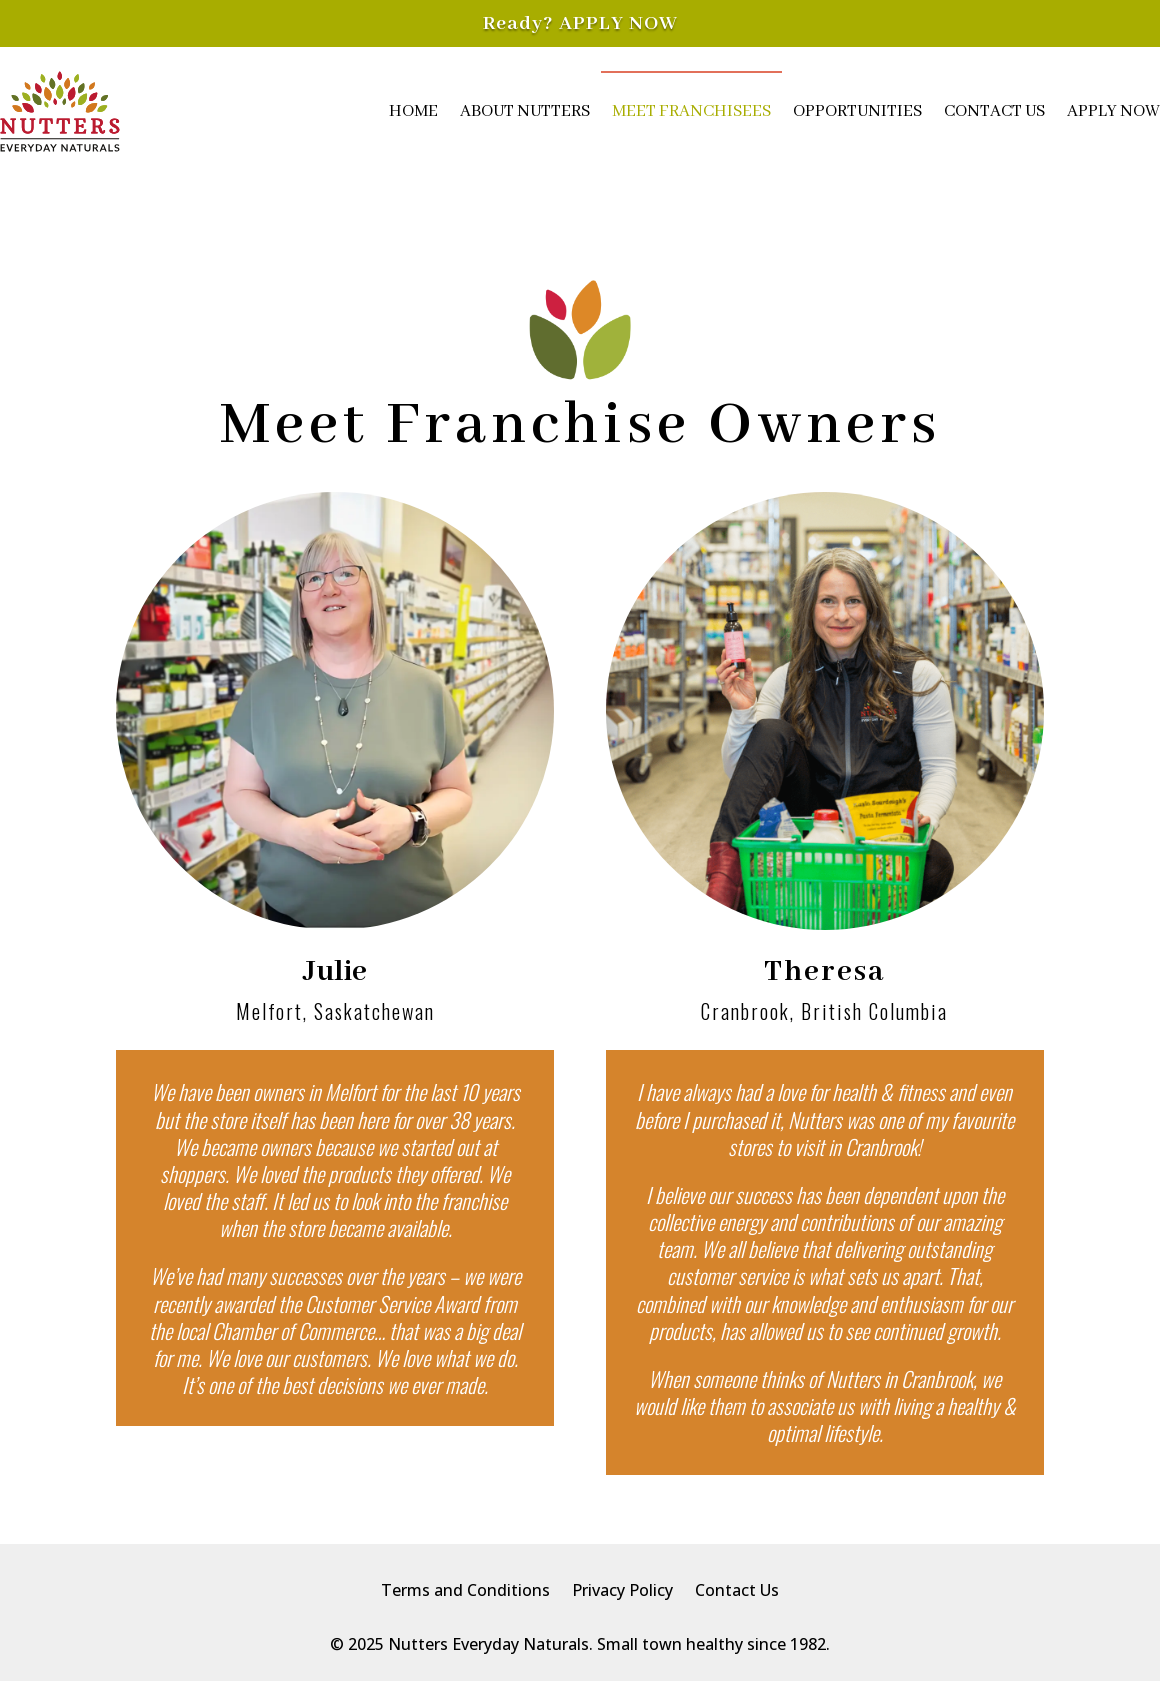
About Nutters (525, 111)
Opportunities (857, 111)
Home (413, 111)
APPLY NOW (618, 23)
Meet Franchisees (691, 111)
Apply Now (1113, 111)
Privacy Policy (622, 1592)
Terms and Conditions (465, 1592)
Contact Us (994, 111)
